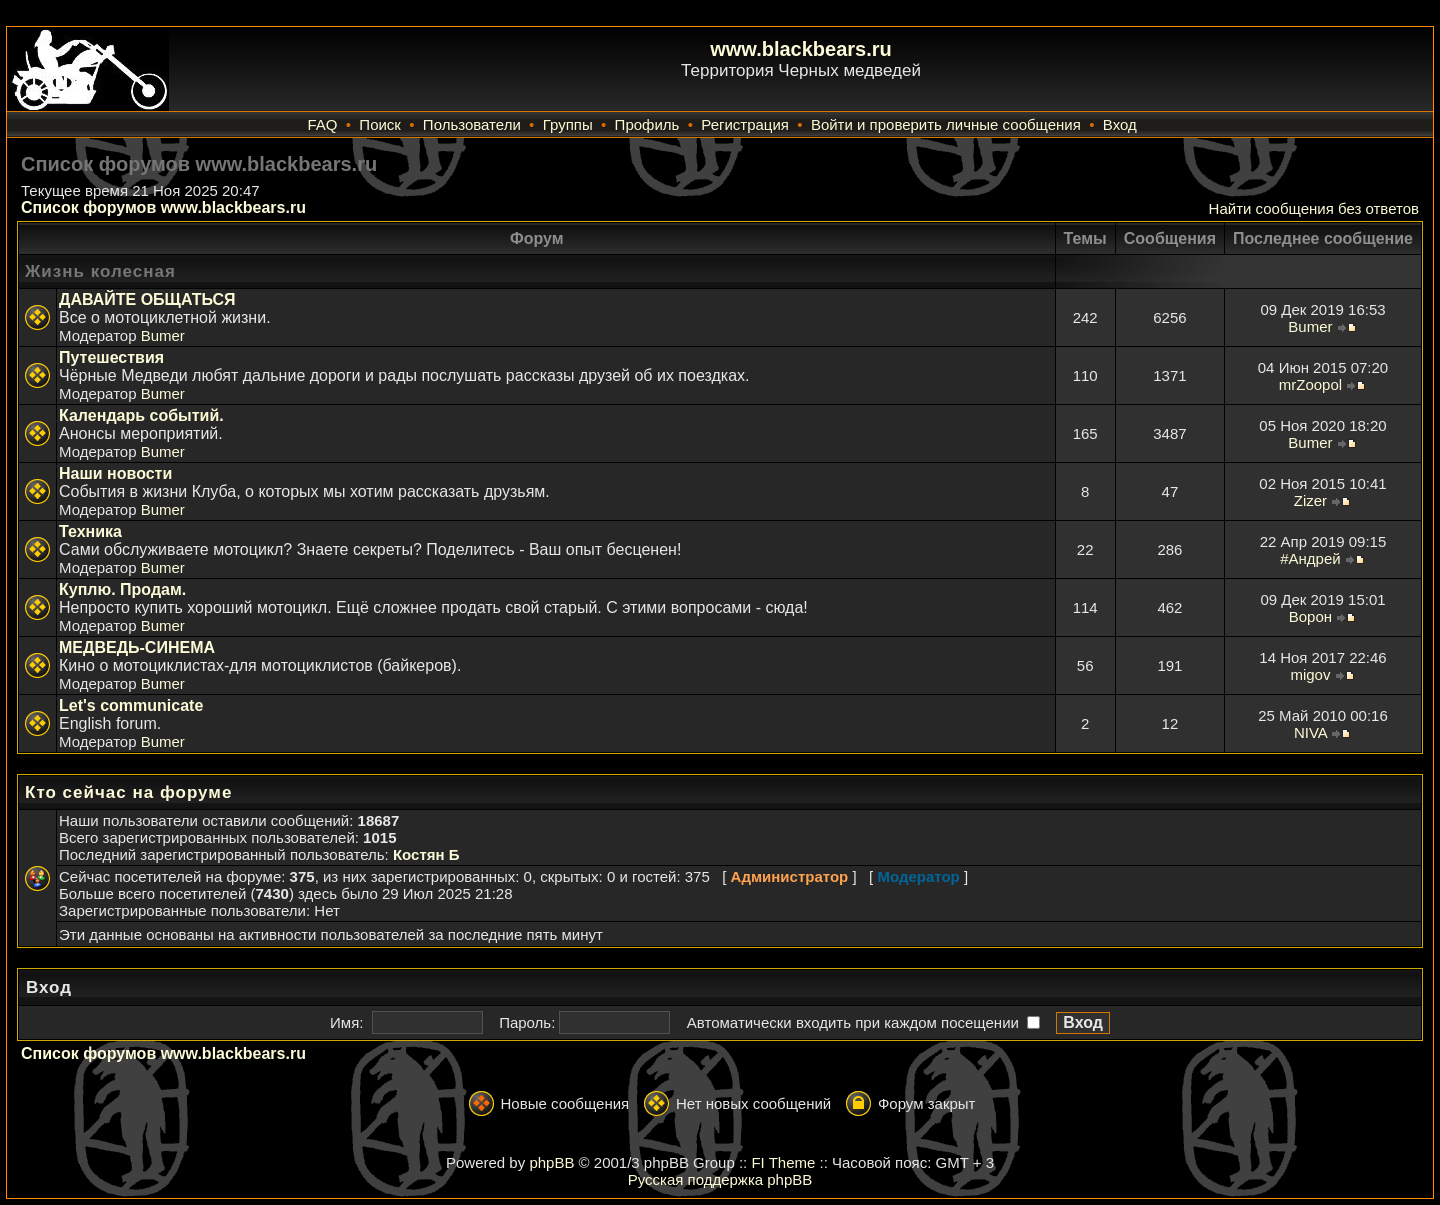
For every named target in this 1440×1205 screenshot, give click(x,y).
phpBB (551, 1162)
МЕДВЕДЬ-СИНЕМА (137, 647)
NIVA (1310, 732)
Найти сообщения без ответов (1314, 208)
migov (1310, 674)
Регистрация (745, 124)
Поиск (380, 124)
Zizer (1310, 500)
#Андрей (1310, 558)
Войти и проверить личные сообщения (946, 124)
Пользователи (472, 124)
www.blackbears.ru (801, 49)
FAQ (322, 124)
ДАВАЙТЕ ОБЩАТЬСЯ (147, 299)
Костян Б (426, 854)
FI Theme (783, 1162)
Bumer (163, 335)
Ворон (1310, 616)
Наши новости (115, 473)
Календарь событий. (141, 415)
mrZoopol (1310, 384)
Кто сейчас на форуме (128, 792)
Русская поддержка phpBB (720, 1179)
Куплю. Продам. (122, 589)
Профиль (647, 124)
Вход (1120, 124)
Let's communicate (131, 705)
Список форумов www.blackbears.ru (163, 207)
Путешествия (111, 357)
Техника (90, 531)
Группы (568, 124)
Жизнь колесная (100, 271)
